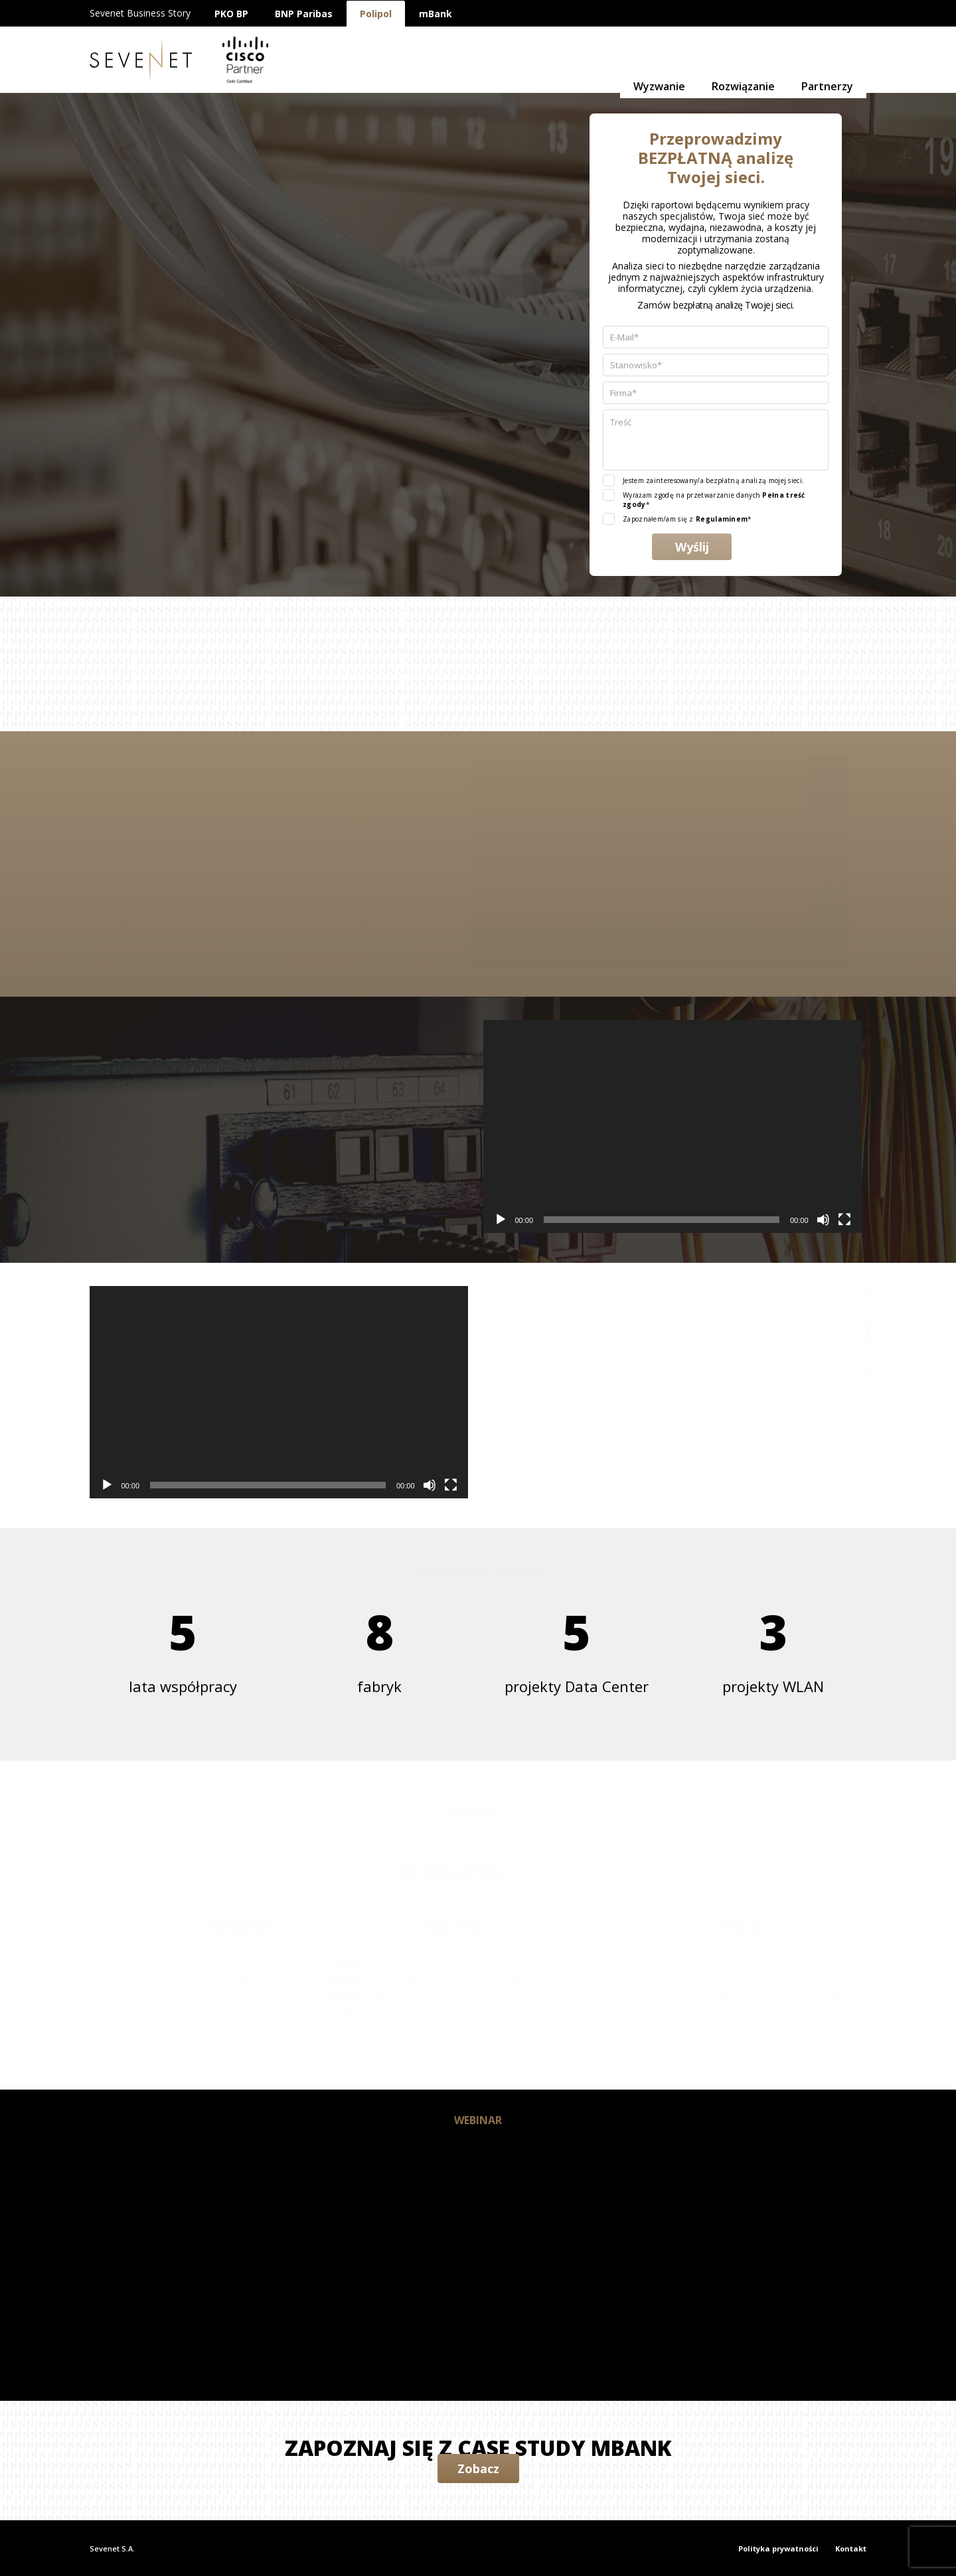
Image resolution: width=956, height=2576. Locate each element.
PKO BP (231, 14)
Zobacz (478, 2468)
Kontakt (850, 2548)
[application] (563, 860)
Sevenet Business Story (140, 13)
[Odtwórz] (391, 953)
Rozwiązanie (743, 59)
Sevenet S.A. (112, 2548)
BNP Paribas (304, 14)
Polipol (376, 14)
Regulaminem (722, 519)
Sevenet (141, 60)
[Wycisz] (714, 953)
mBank (435, 14)
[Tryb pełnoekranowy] (735, 953)
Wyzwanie (659, 59)
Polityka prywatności (778, 2548)
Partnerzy (827, 59)
